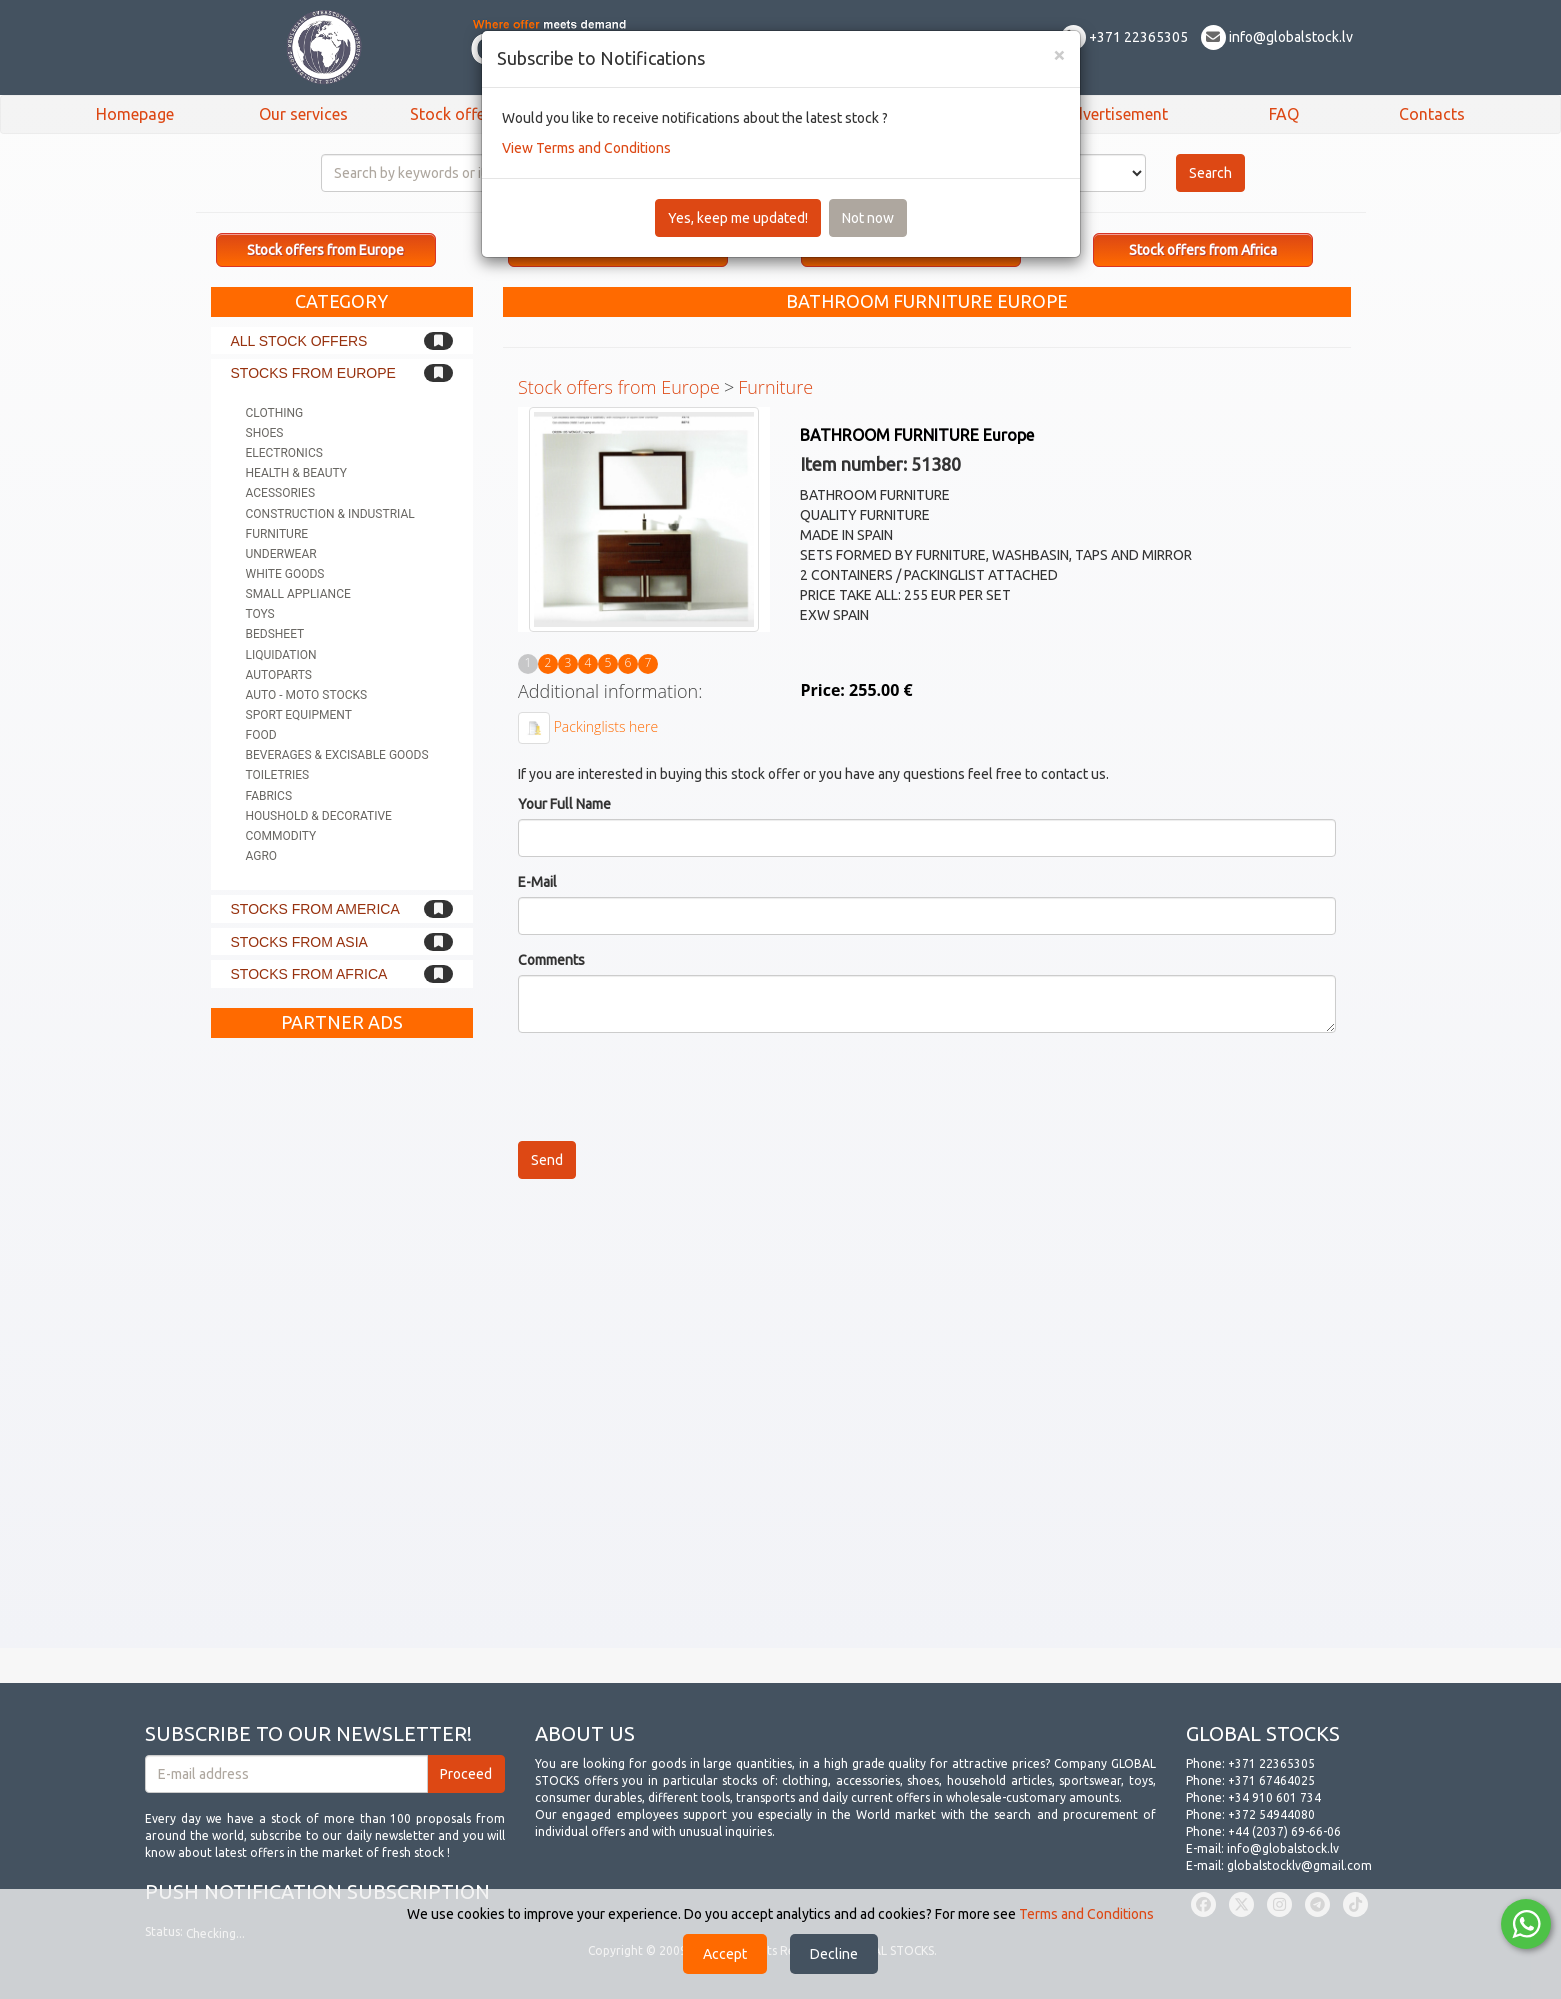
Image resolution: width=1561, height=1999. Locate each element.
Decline (834, 1954)
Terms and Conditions (1086, 1914)
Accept (725, 1954)
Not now (868, 218)
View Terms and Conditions (586, 148)
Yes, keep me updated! (738, 218)
